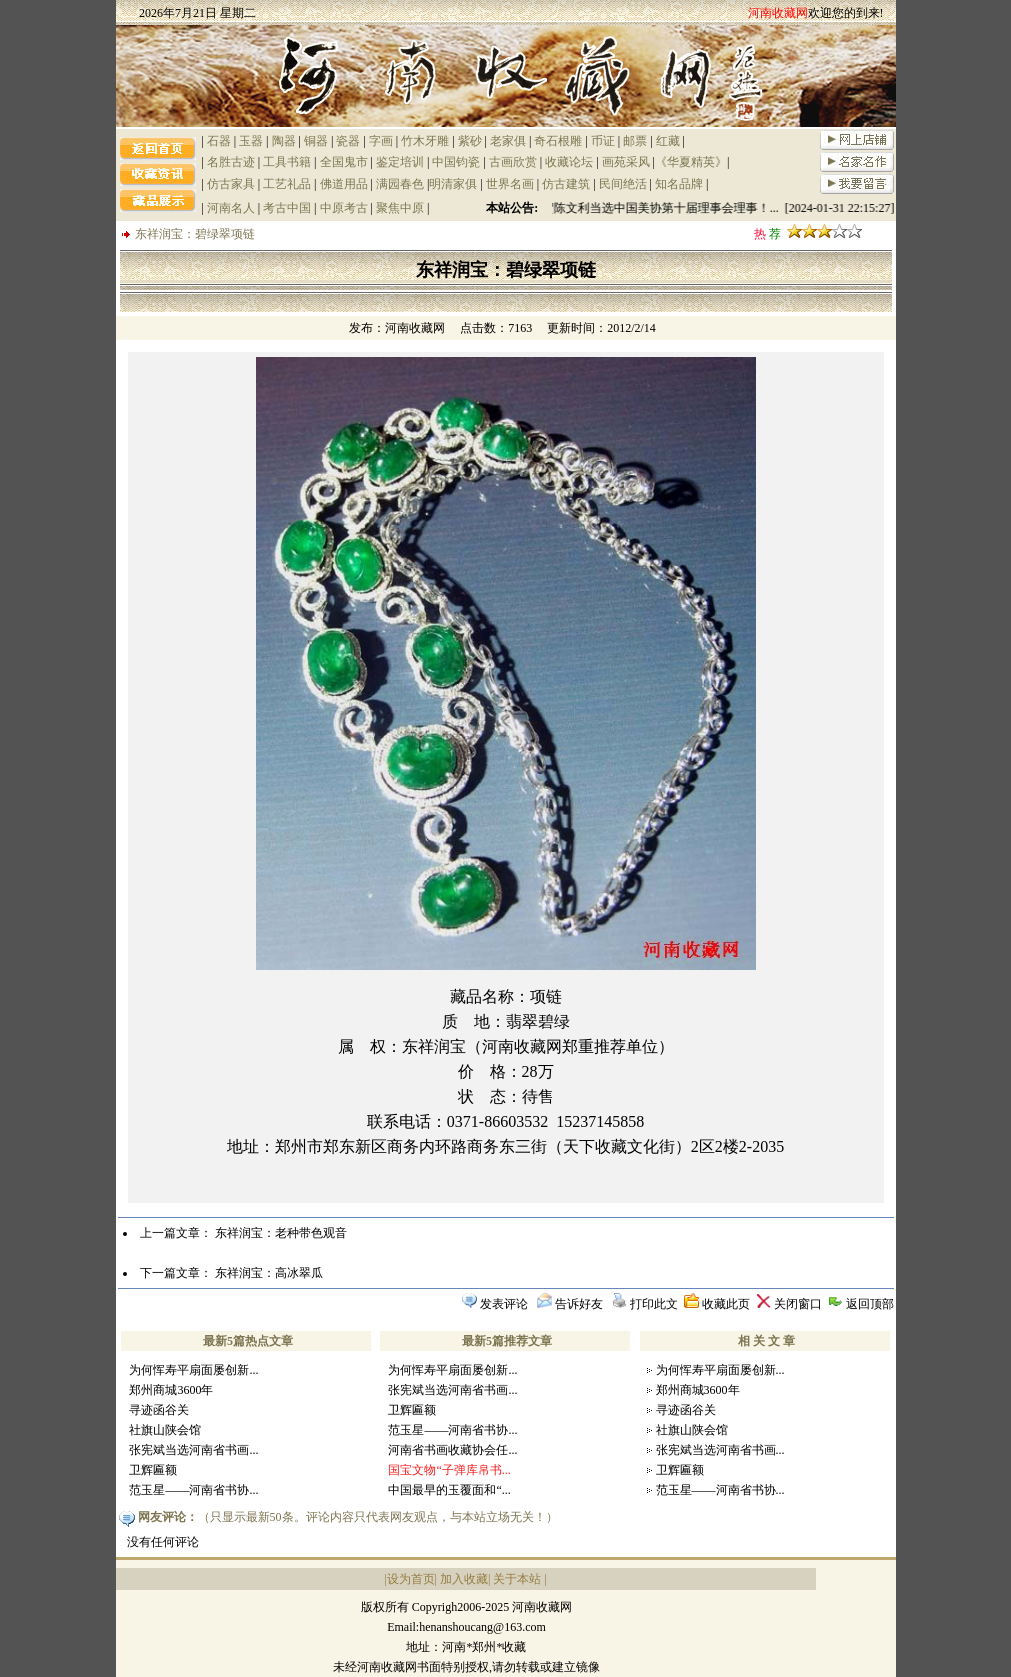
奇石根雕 (558, 141)
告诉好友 (579, 1304)
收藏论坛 (569, 162)
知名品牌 (679, 184)
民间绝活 (623, 184)
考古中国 (287, 208)
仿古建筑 (566, 184)
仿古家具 (231, 184)
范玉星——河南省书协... (193, 1490)
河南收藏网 (415, 328)
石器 (219, 141)
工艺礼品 (287, 184)
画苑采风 (626, 162)
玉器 (251, 141)
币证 (603, 141)
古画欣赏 (513, 162)
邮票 (635, 141)
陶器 (284, 141)
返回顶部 (870, 1304)
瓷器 (348, 141)
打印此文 (654, 1304)
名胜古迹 (231, 162)
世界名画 (510, 184)
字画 (381, 141)
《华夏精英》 (691, 162)
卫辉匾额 (153, 1470)
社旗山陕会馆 (165, 1430)
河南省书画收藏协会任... (452, 1450)
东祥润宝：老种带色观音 (281, 1233)
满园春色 (400, 184)
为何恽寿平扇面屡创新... (193, 1370)
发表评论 (504, 1304)
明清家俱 (453, 184)
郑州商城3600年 (171, 1390)
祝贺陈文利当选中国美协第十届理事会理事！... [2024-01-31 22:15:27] (716, 208)
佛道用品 (344, 184)
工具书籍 (287, 162)
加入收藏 (464, 1579)
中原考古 (344, 208)
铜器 (316, 141)
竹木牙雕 (425, 141)
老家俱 (508, 141)
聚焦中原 (400, 208)
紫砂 (470, 141)
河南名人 (231, 208)
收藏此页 (726, 1304)
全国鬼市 (344, 162)
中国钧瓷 (456, 162)
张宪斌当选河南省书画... (193, 1450)
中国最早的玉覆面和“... (449, 1490)
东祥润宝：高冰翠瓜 (269, 1273)
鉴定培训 (400, 162)
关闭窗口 (798, 1304)
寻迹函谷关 (159, 1410)
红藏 (668, 141)
